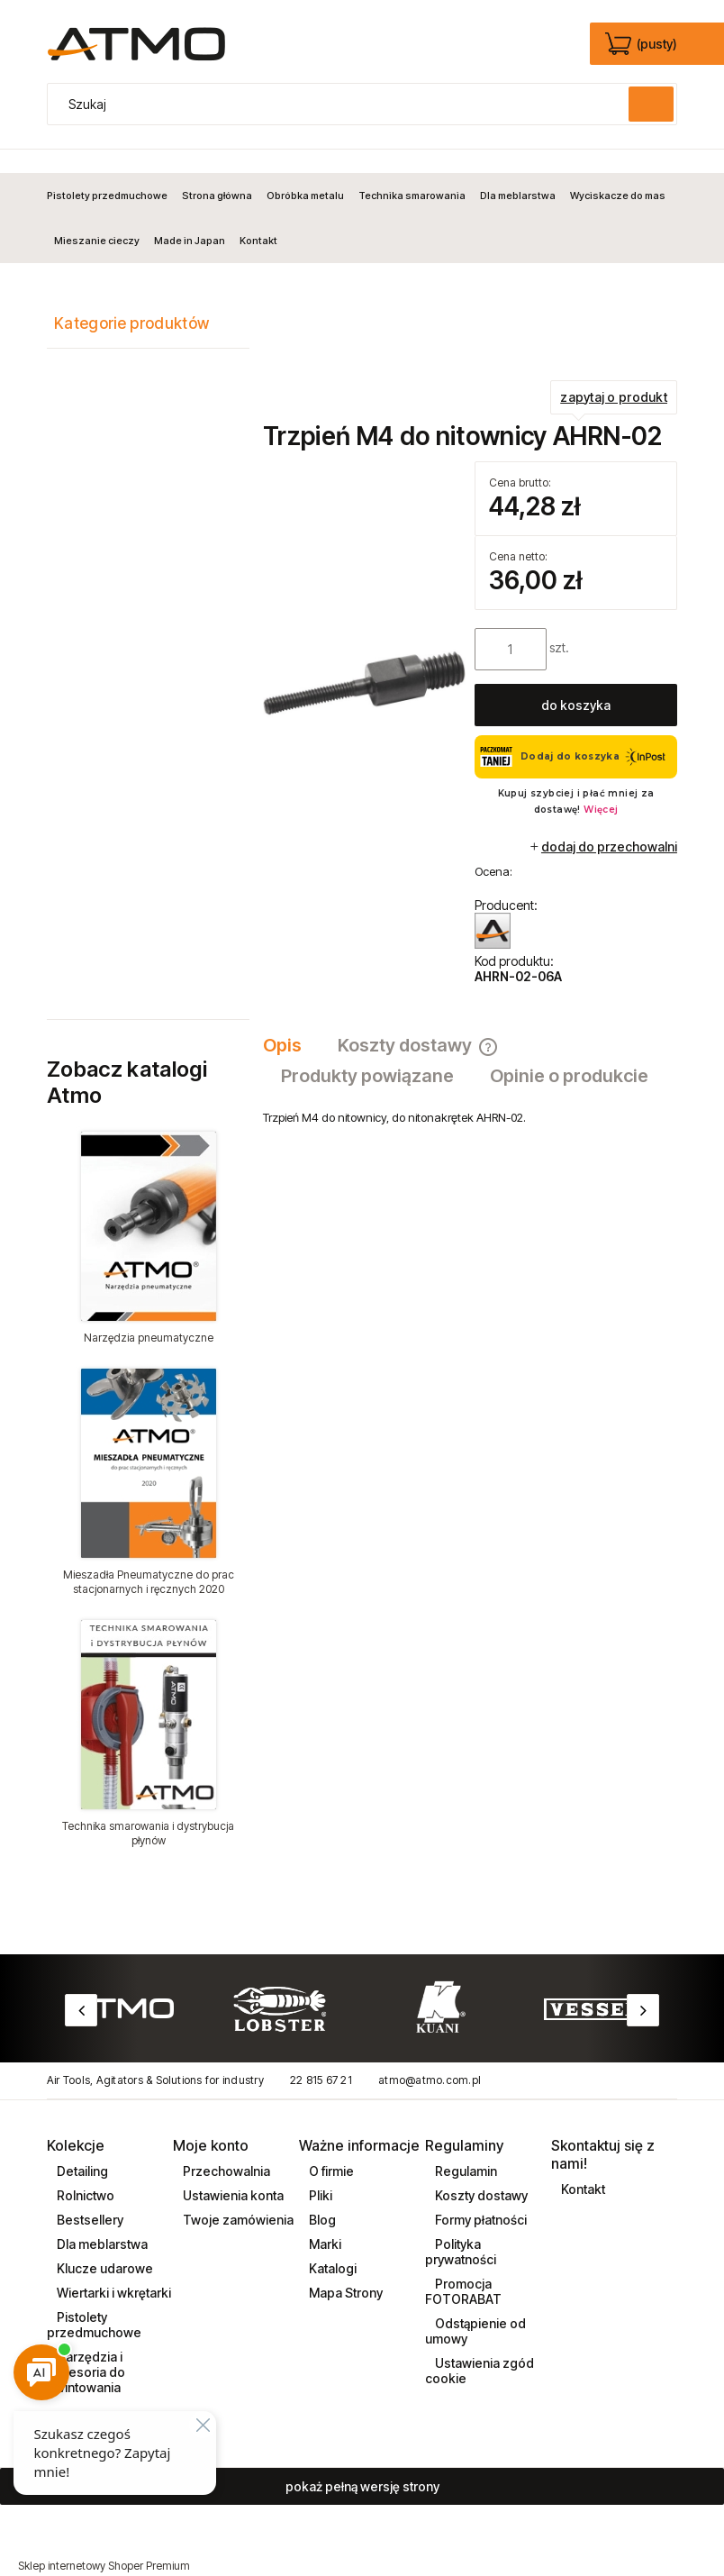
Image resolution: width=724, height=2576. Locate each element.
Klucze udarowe (103, 2245)
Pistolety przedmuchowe (94, 2301)
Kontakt (581, 2165)
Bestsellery (88, 2196)
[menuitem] (111, 172)
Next (643, 1987)
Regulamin (464, 2147)
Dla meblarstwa (101, 2220)
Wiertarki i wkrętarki (112, 2269)
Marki (323, 2220)
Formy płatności (479, 2196)
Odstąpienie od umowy (475, 2307)
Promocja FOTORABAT (463, 2268)
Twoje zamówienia (237, 2196)
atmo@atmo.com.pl (429, 2057)
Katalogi (331, 2245)
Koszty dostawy (480, 2172)
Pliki (319, 2172)
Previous (81, 1987)
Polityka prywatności (460, 2228)
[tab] (291, 1022)
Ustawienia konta (232, 2172)
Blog (321, 2196)
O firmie (330, 2147)
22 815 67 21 (321, 2057)
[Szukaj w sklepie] (342, 104)
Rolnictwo (84, 2172)
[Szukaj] (651, 104)
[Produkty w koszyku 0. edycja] (642, 44)
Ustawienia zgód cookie (479, 2347)
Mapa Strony (344, 2269)
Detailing (81, 2147)
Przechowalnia (225, 2147)
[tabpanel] (470, 1095)
